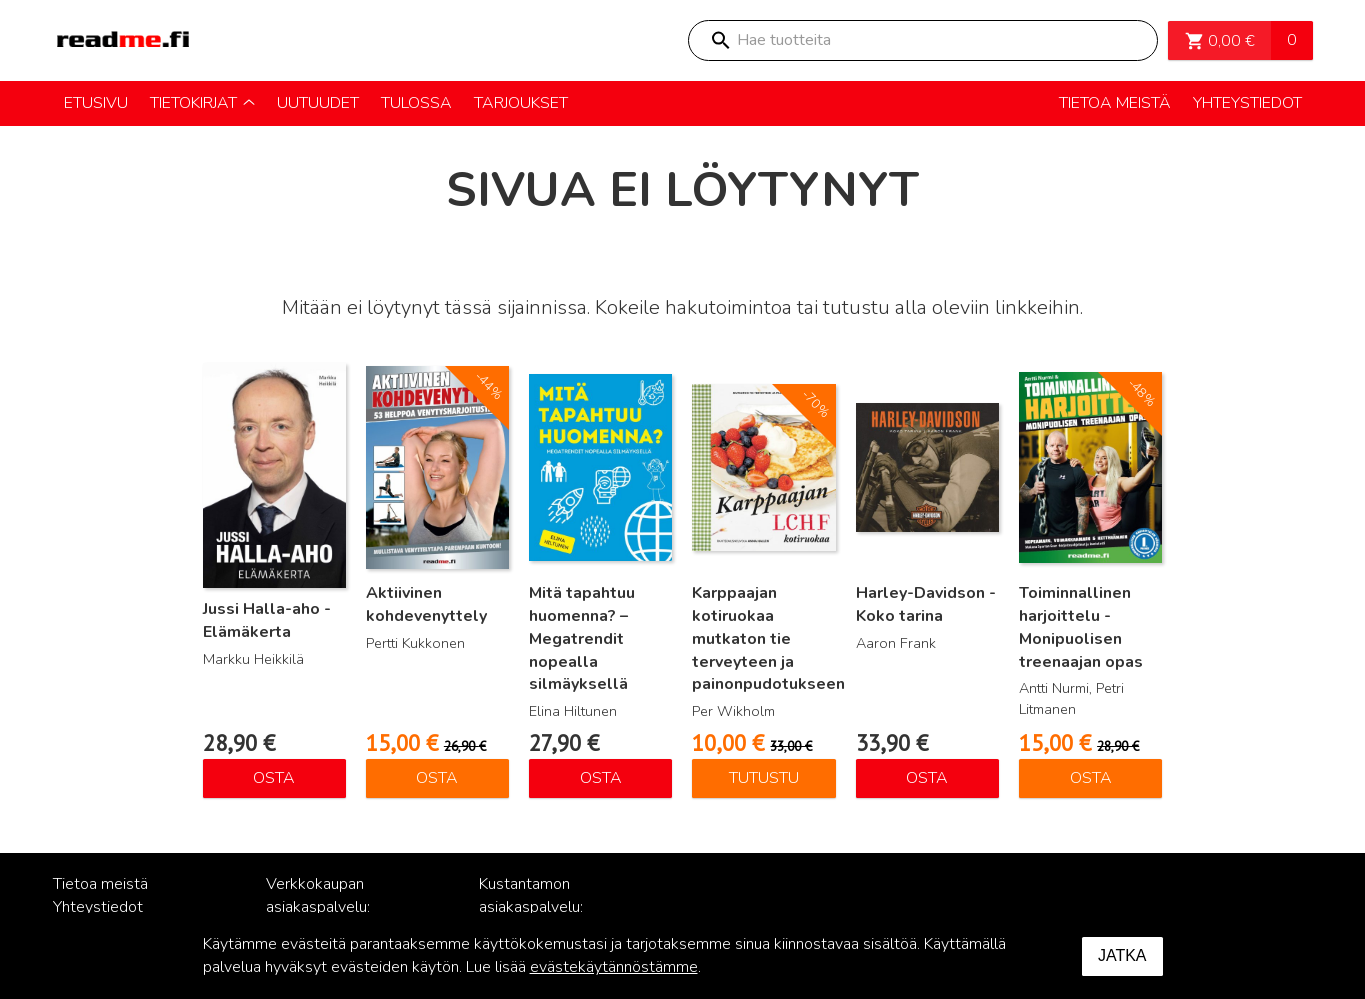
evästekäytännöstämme (614, 967)
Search (720, 40)
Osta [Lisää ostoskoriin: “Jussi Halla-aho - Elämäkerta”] (274, 778)
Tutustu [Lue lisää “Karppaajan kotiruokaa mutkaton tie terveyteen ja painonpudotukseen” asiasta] (764, 778)
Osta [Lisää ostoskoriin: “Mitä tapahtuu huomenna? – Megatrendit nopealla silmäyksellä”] (601, 778)
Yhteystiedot (98, 907)
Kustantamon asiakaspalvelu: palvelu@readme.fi (544, 907)
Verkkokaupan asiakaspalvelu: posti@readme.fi (323, 907)
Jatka (1122, 955)
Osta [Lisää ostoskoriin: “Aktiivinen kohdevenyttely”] (437, 778)
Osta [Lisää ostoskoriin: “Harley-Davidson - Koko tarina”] (927, 778)
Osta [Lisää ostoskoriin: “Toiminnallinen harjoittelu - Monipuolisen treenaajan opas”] (1091, 778)
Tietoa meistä (100, 884)
